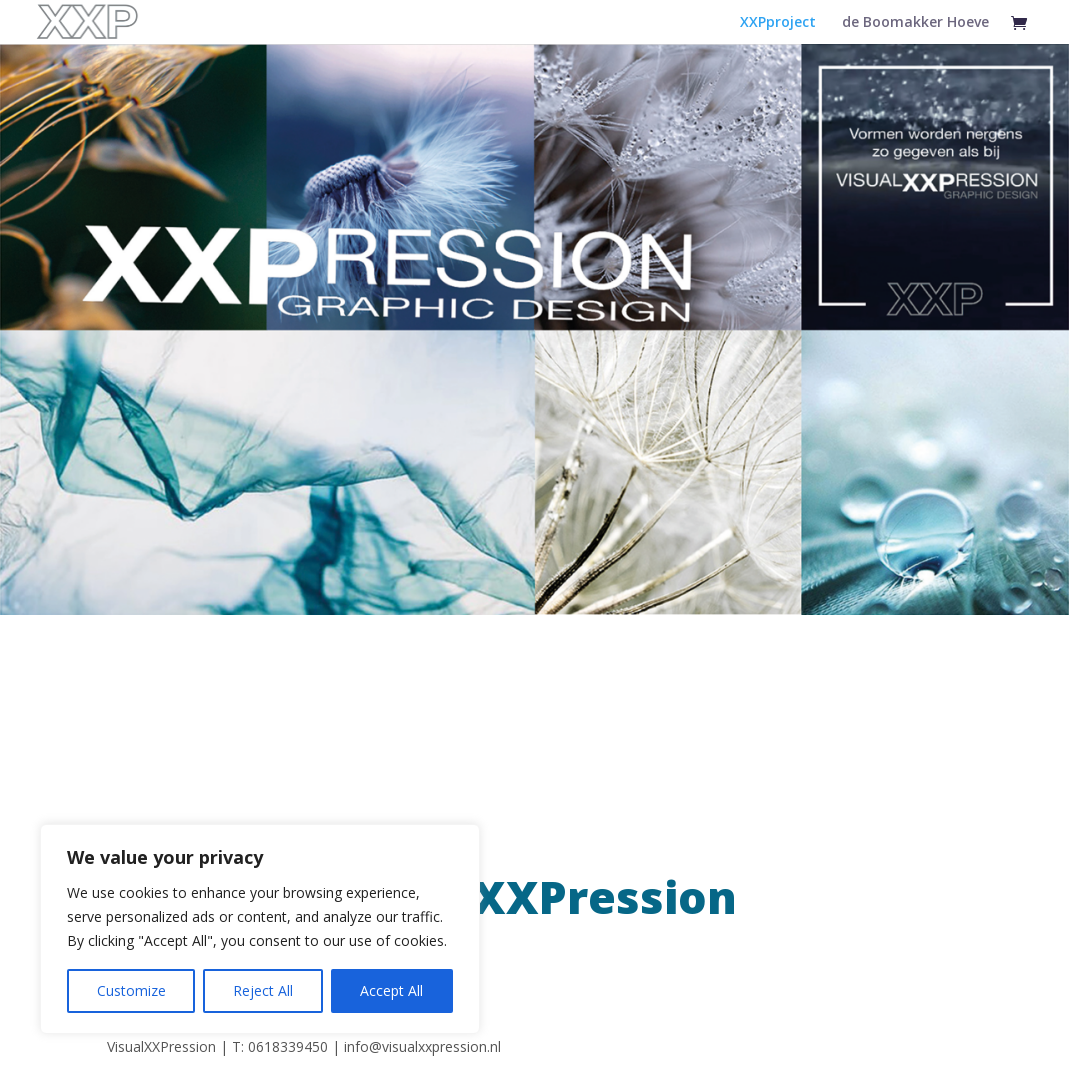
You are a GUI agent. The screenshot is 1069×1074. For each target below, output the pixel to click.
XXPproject (778, 23)
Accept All (391, 990)
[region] (260, 929)
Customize (131, 990)
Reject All (263, 990)
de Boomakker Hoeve (915, 23)
